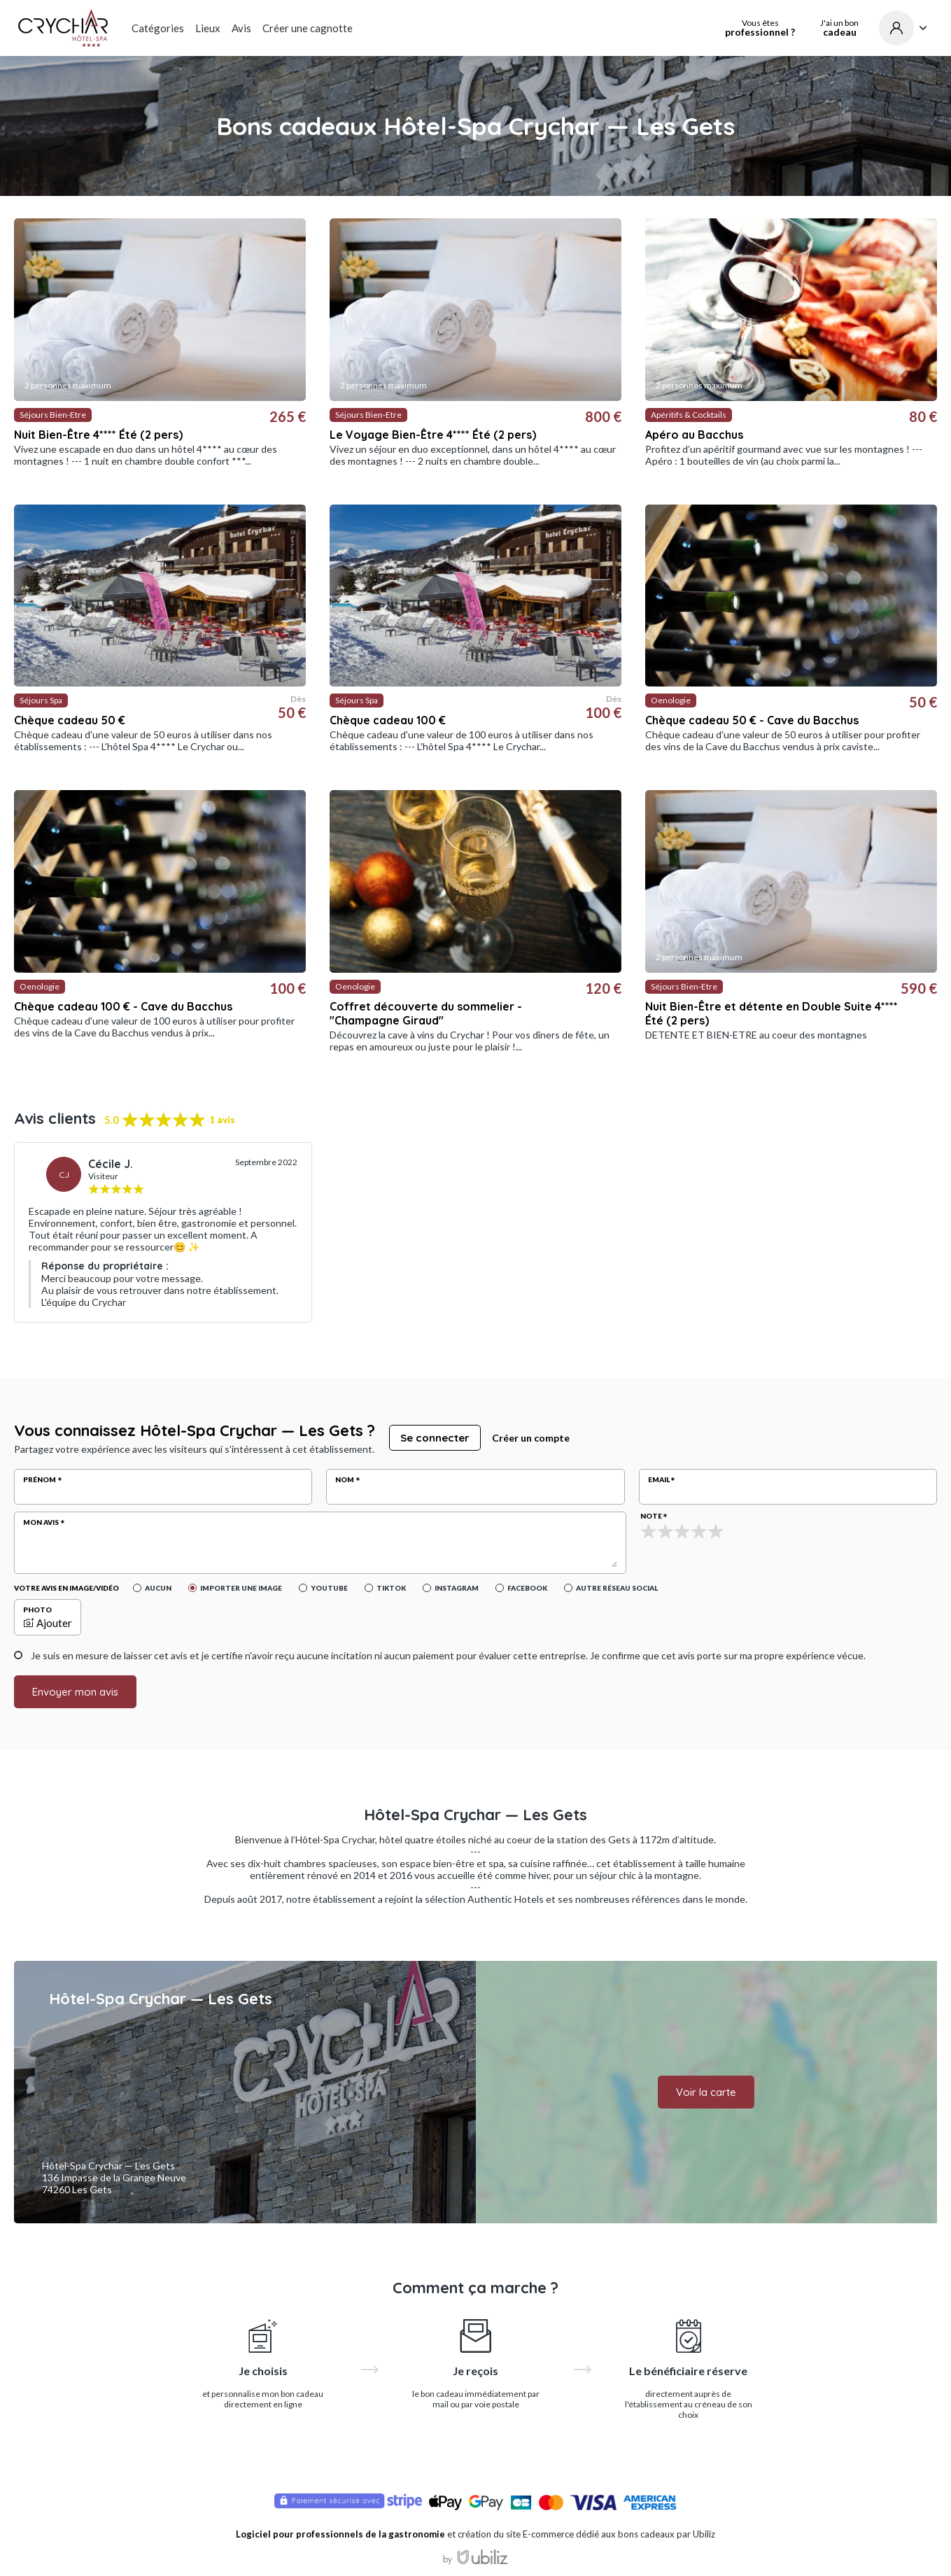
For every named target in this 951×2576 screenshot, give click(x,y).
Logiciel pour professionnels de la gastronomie (340, 2534)
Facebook (527, 1588)
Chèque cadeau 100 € (388, 720)
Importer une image (241, 1588)
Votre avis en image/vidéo (66, 1588)
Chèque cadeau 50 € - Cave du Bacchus (752, 720)
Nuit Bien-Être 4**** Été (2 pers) (98, 435)
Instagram (457, 1588)
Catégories (158, 28)
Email (659, 1479)
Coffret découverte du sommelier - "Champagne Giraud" (426, 1013)
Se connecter (435, 1437)
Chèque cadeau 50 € (69, 720)
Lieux (207, 28)
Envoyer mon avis (75, 1691)
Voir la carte (706, 2092)
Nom (344, 1479)
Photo (37, 1609)
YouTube (329, 1588)
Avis (241, 28)
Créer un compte (531, 1438)
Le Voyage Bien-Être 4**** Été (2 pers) (433, 435)
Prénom (39, 1479)
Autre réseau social (617, 1588)
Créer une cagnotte (307, 28)
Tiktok (391, 1588)
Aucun (158, 1588)
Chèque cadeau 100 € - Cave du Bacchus (123, 1006)
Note (651, 1516)
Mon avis (41, 1522)
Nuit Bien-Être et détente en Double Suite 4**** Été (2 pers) (771, 1013)
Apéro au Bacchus (694, 435)
